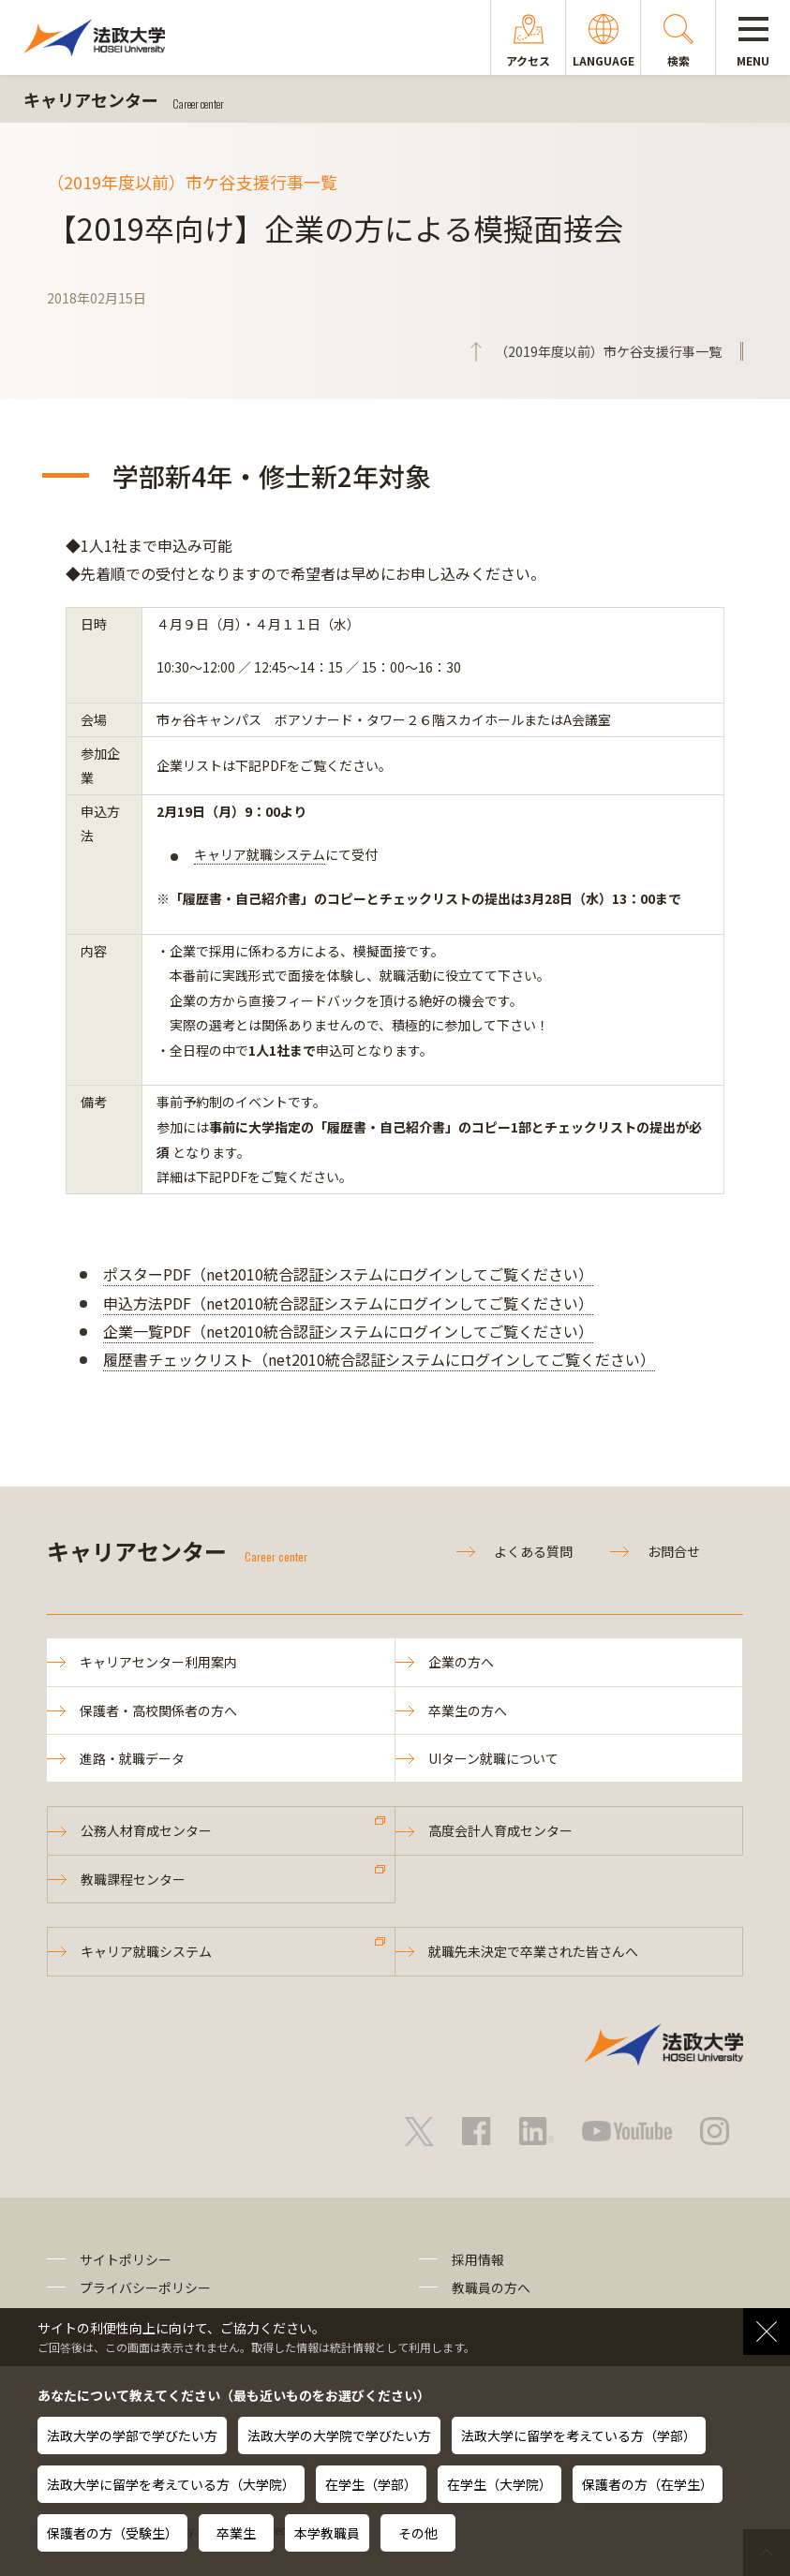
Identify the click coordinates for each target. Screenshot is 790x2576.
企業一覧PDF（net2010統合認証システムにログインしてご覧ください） (348, 1331)
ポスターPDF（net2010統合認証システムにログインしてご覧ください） (348, 1274)
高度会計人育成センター (500, 1830)
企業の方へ (461, 1661)
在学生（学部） (371, 2484)
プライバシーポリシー (145, 2287)
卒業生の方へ (467, 1710)
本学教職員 (327, 2533)
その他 (418, 2533)
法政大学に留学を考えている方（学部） (578, 2435)
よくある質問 (533, 1551)
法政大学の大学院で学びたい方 (339, 2435)
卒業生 (236, 2533)
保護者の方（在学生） (647, 2484)
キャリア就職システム (259, 854)
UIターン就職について (493, 1758)
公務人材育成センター (146, 1830)
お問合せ (674, 1551)
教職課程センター (133, 1879)
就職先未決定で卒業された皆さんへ (533, 1951)
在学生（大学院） (499, 2484)
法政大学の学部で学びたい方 (132, 2435)
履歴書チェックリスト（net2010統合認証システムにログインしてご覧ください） (379, 1359)
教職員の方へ (491, 2287)
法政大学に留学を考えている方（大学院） (171, 2484)
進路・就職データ (132, 1758)
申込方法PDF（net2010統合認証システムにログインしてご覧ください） (348, 1303)
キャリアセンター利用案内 (158, 1661)
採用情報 (478, 2259)
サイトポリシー (125, 2259)
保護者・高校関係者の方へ (158, 1710)
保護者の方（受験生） (112, 2533)
